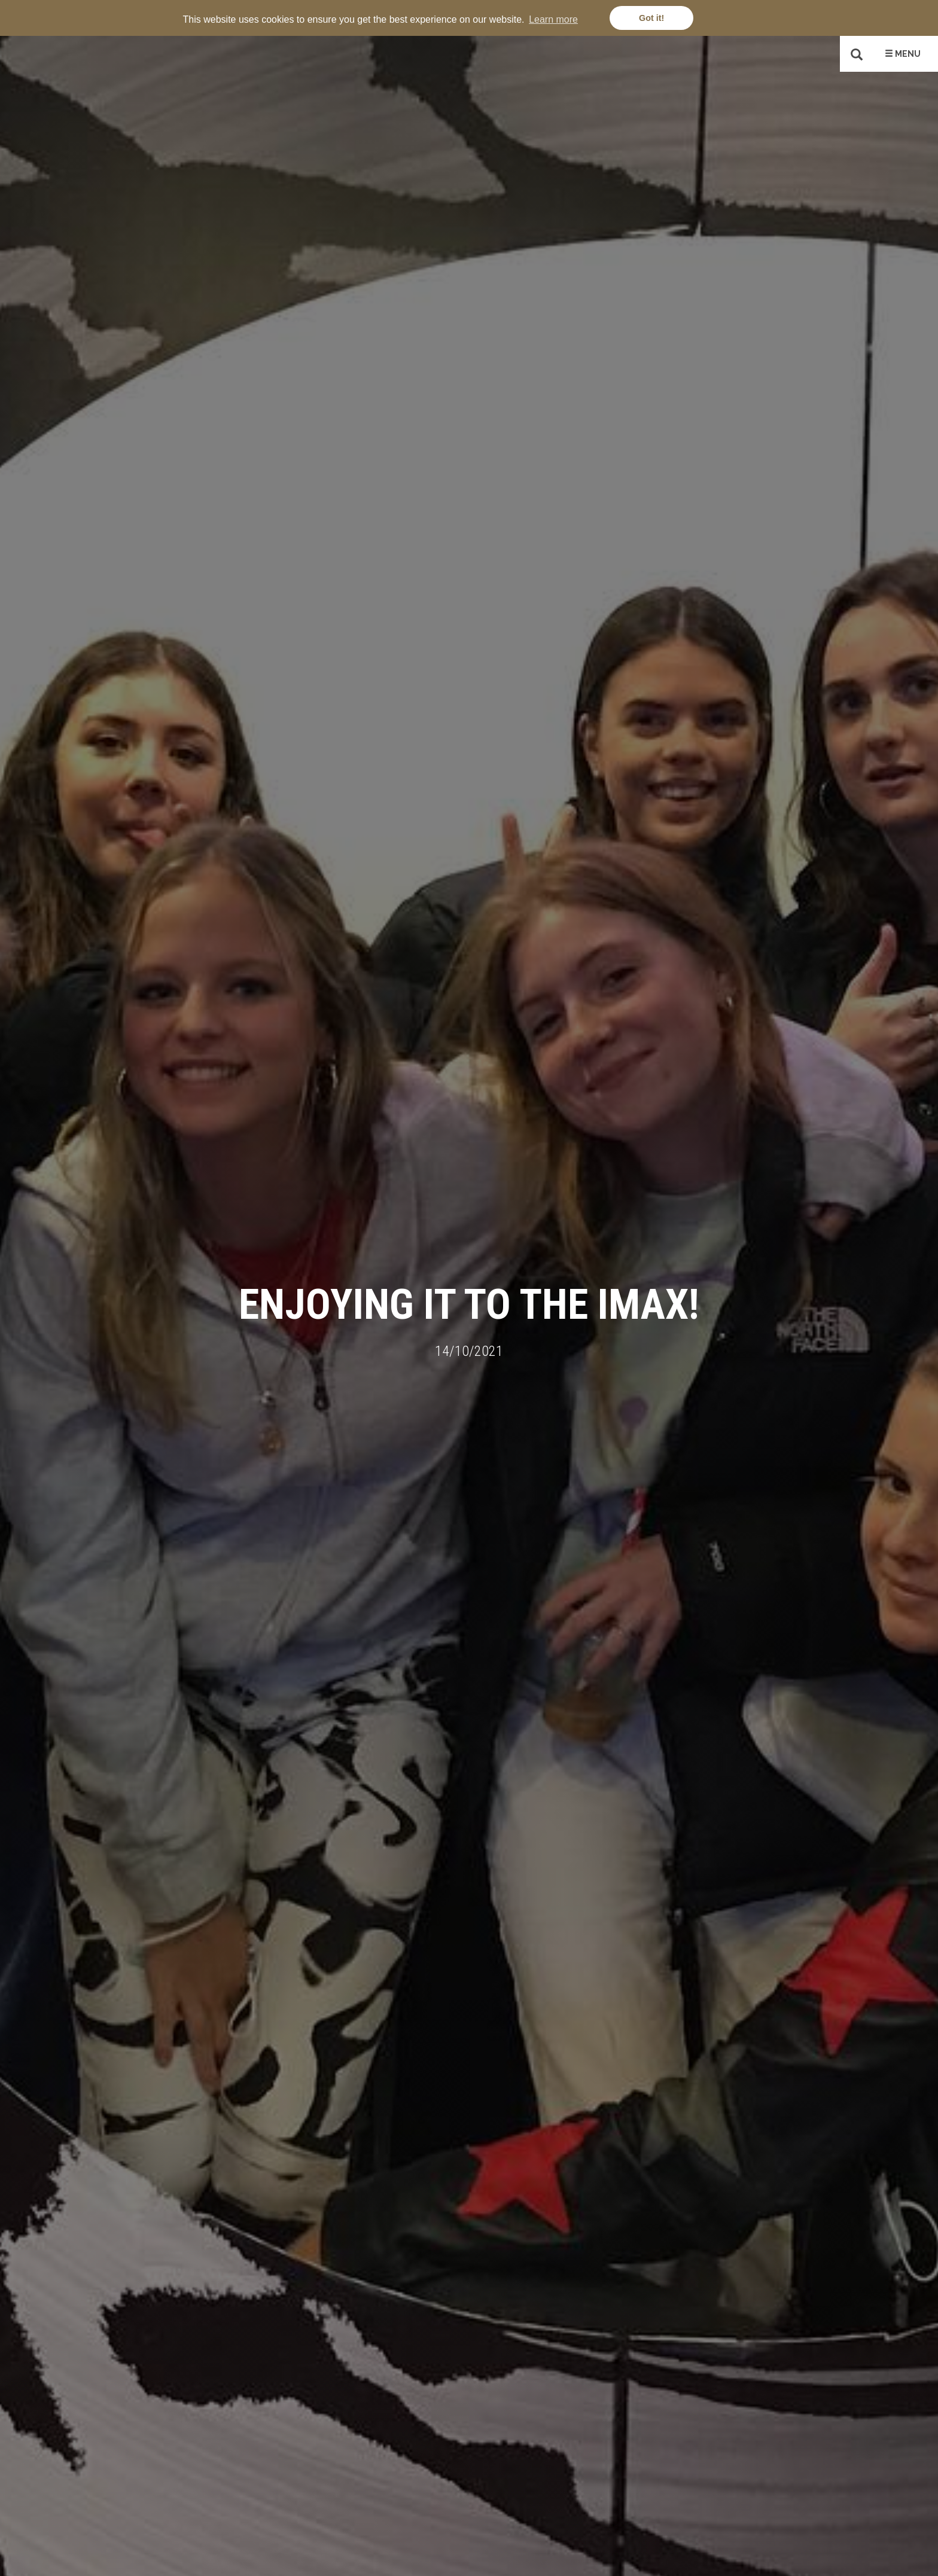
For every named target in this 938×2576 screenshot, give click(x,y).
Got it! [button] (651, 18)
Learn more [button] (553, 19)
